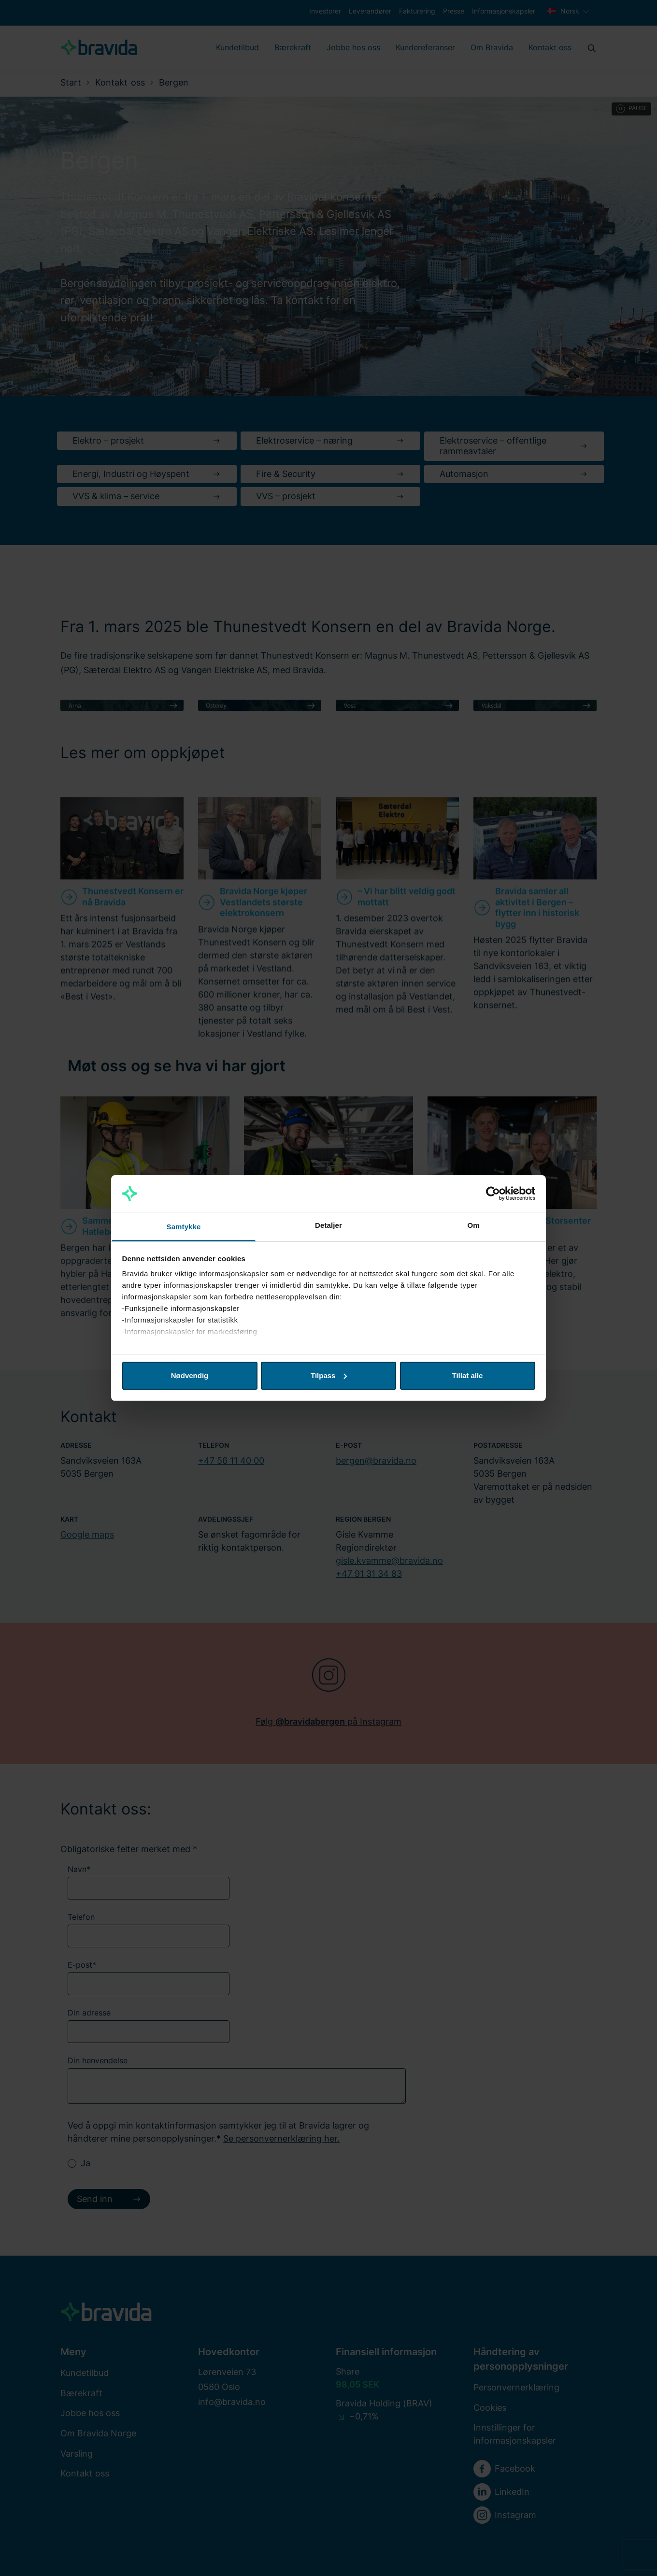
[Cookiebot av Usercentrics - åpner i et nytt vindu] (493, 1193)
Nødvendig (190, 1375)
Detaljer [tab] (328, 1225)
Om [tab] (473, 1225)
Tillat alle (467, 1375)
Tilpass (329, 1375)
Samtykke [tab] (184, 1227)
